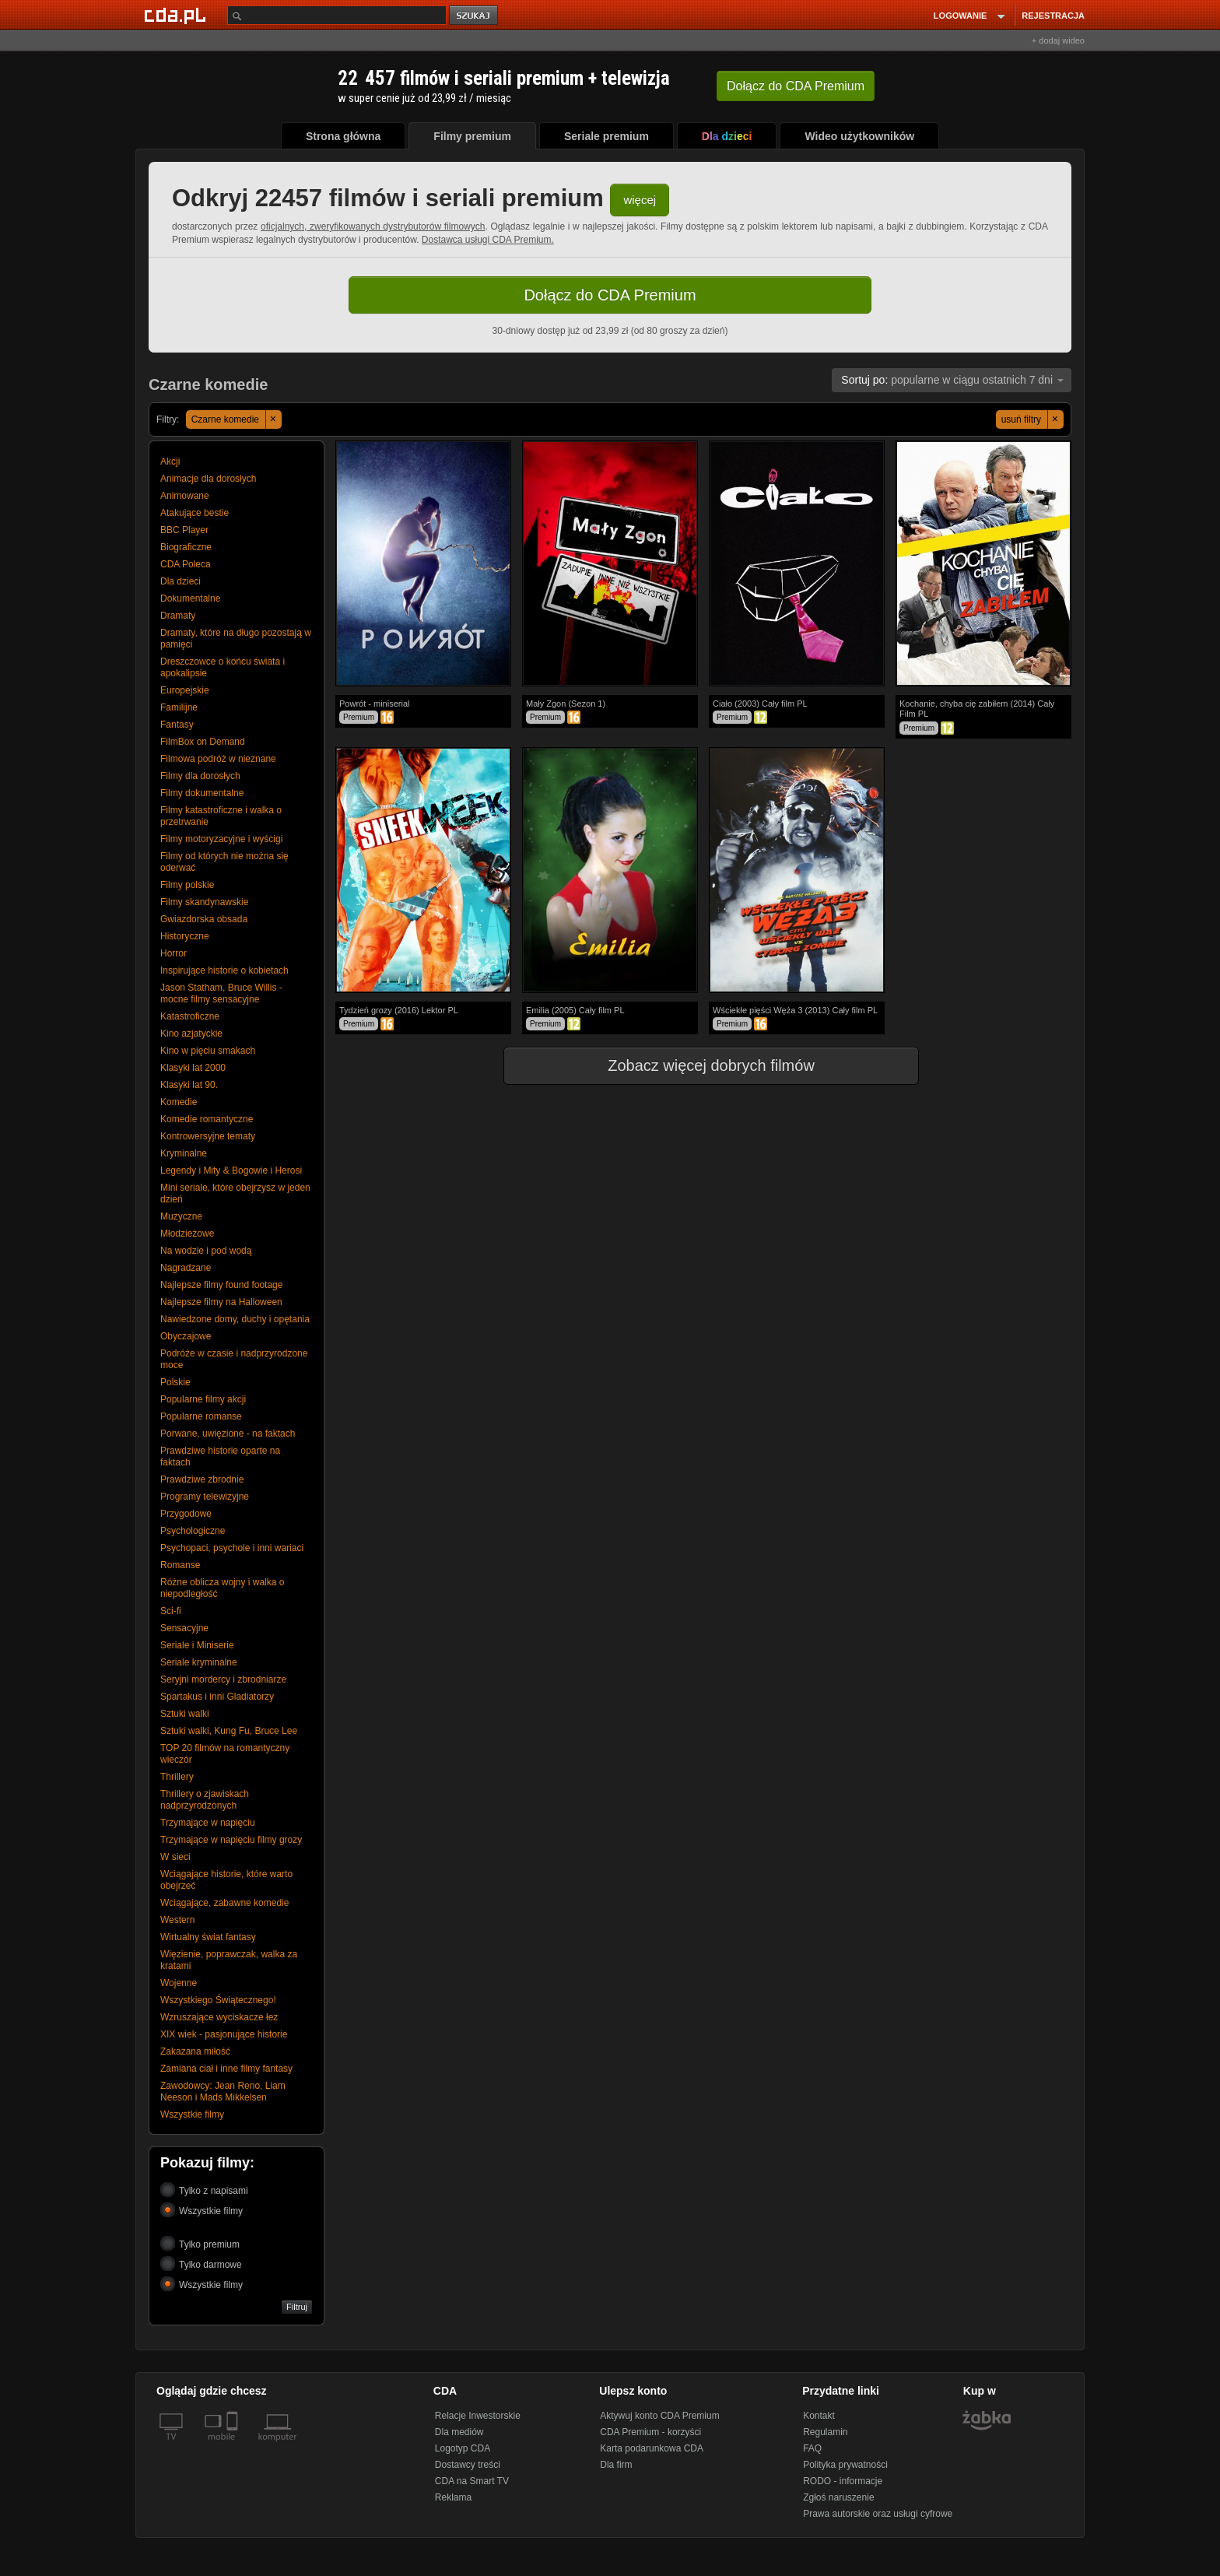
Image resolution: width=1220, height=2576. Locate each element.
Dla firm (616, 2464)
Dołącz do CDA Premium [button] (610, 295)
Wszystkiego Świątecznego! (218, 2000)
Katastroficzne (189, 1016)
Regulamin (825, 2432)
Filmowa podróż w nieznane (218, 758)
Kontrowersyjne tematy (207, 1136)
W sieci (175, 1856)
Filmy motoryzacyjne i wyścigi (221, 839)
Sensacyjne (184, 1628)
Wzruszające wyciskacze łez (219, 2017)
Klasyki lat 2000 (193, 1067)
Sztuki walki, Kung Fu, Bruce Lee (228, 1730)
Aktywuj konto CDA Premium (659, 2415)
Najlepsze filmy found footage (221, 1284)
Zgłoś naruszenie (838, 2497)
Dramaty (177, 615)
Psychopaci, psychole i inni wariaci (231, 1547)
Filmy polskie (187, 884)
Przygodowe (186, 1513)
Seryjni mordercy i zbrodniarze (223, 1679)
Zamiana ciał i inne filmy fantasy (226, 2068)
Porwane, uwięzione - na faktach (227, 1433)
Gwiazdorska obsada (203, 919)
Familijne (179, 707)
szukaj (474, 15)
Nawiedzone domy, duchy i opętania (235, 1319)
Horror (173, 953)
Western (177, 1919)
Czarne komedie (236, 419)
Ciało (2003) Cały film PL (760, 703)
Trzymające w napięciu (207, 1822)
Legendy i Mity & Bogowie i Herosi (231, 1170)
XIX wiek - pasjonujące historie (223, 2034)
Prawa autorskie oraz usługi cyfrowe (877, 2513)
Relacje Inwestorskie (478, 2415)
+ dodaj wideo (1058, 40)
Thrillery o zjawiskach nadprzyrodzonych (204, 1799)
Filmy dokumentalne (202, 793)
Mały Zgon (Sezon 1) (565, 703)
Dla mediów (459, 2432)
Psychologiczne (192, 1530)
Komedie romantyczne (206, 1119)
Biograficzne (186, 547)
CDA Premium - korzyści (650, 2432)
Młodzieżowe (187, 1233)
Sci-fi (170, 1611)
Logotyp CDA (462, 2448)
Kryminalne (183, 1153)
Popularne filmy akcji (203, 1399)
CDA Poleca (185, 564)
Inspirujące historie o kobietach (224, 970)
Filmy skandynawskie (204, 902)
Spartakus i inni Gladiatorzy (217, 1696)
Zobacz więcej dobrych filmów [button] (701, 1065)
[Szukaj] (337, 15)
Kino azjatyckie (191, 1033)
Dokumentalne (190, 598)
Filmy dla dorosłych (200, 775)
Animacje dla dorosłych (208, 478)
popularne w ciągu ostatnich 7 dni (952, 380)
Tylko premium (200, 2243)
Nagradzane (185, 1267)
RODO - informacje (842, 2481)
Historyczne (184, 936)
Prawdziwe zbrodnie (202, 1479)
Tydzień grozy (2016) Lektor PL (398, 1010)
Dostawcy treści (467, 2464)
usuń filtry (1032, 419)
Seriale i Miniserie (197, 1645)
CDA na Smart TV (472, 2481)
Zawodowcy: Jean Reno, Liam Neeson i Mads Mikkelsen (223, 2091)
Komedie (178, 1102)
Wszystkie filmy (192, 2114)
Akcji (170, 461)
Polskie (175, 1382)
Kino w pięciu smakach (207, 1050)
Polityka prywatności (845, 2464)
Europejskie (184, 690)
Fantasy (177, 724)
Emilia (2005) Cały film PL (575, 1010)
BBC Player (184, 530)
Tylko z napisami (204, 2189)
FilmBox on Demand (202, 741)
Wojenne (178, 1983)
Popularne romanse (201, 1416)
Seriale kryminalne (198, 1662)
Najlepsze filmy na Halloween (221, 1302)
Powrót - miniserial (374, 703)
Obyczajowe (185, 1336)
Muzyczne (181, 1216)
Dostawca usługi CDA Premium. (488, 239)
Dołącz (795, 86)
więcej (639, 199)
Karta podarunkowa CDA (651, 2448)
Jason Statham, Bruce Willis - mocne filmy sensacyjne (221, 993)
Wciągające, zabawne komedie (224, 1902)
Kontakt (819, 2415)
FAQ (812, 2448)
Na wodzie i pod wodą (205, 1250)
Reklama (453, 2497)
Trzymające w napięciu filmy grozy (231, 1839)
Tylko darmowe (201, 2263)
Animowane (184, 495)
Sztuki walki (184, 1713)
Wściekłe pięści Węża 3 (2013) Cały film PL (795, 1010)
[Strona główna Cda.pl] (177, 15)
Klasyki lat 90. (189, 1084)
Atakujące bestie (194, 512)
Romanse (180, 1565)
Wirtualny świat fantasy (208, 1937)
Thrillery (177, 1776)
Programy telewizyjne (204, 1496)
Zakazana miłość (195, 2051)
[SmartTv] (233, 2446)
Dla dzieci (180, 581)
